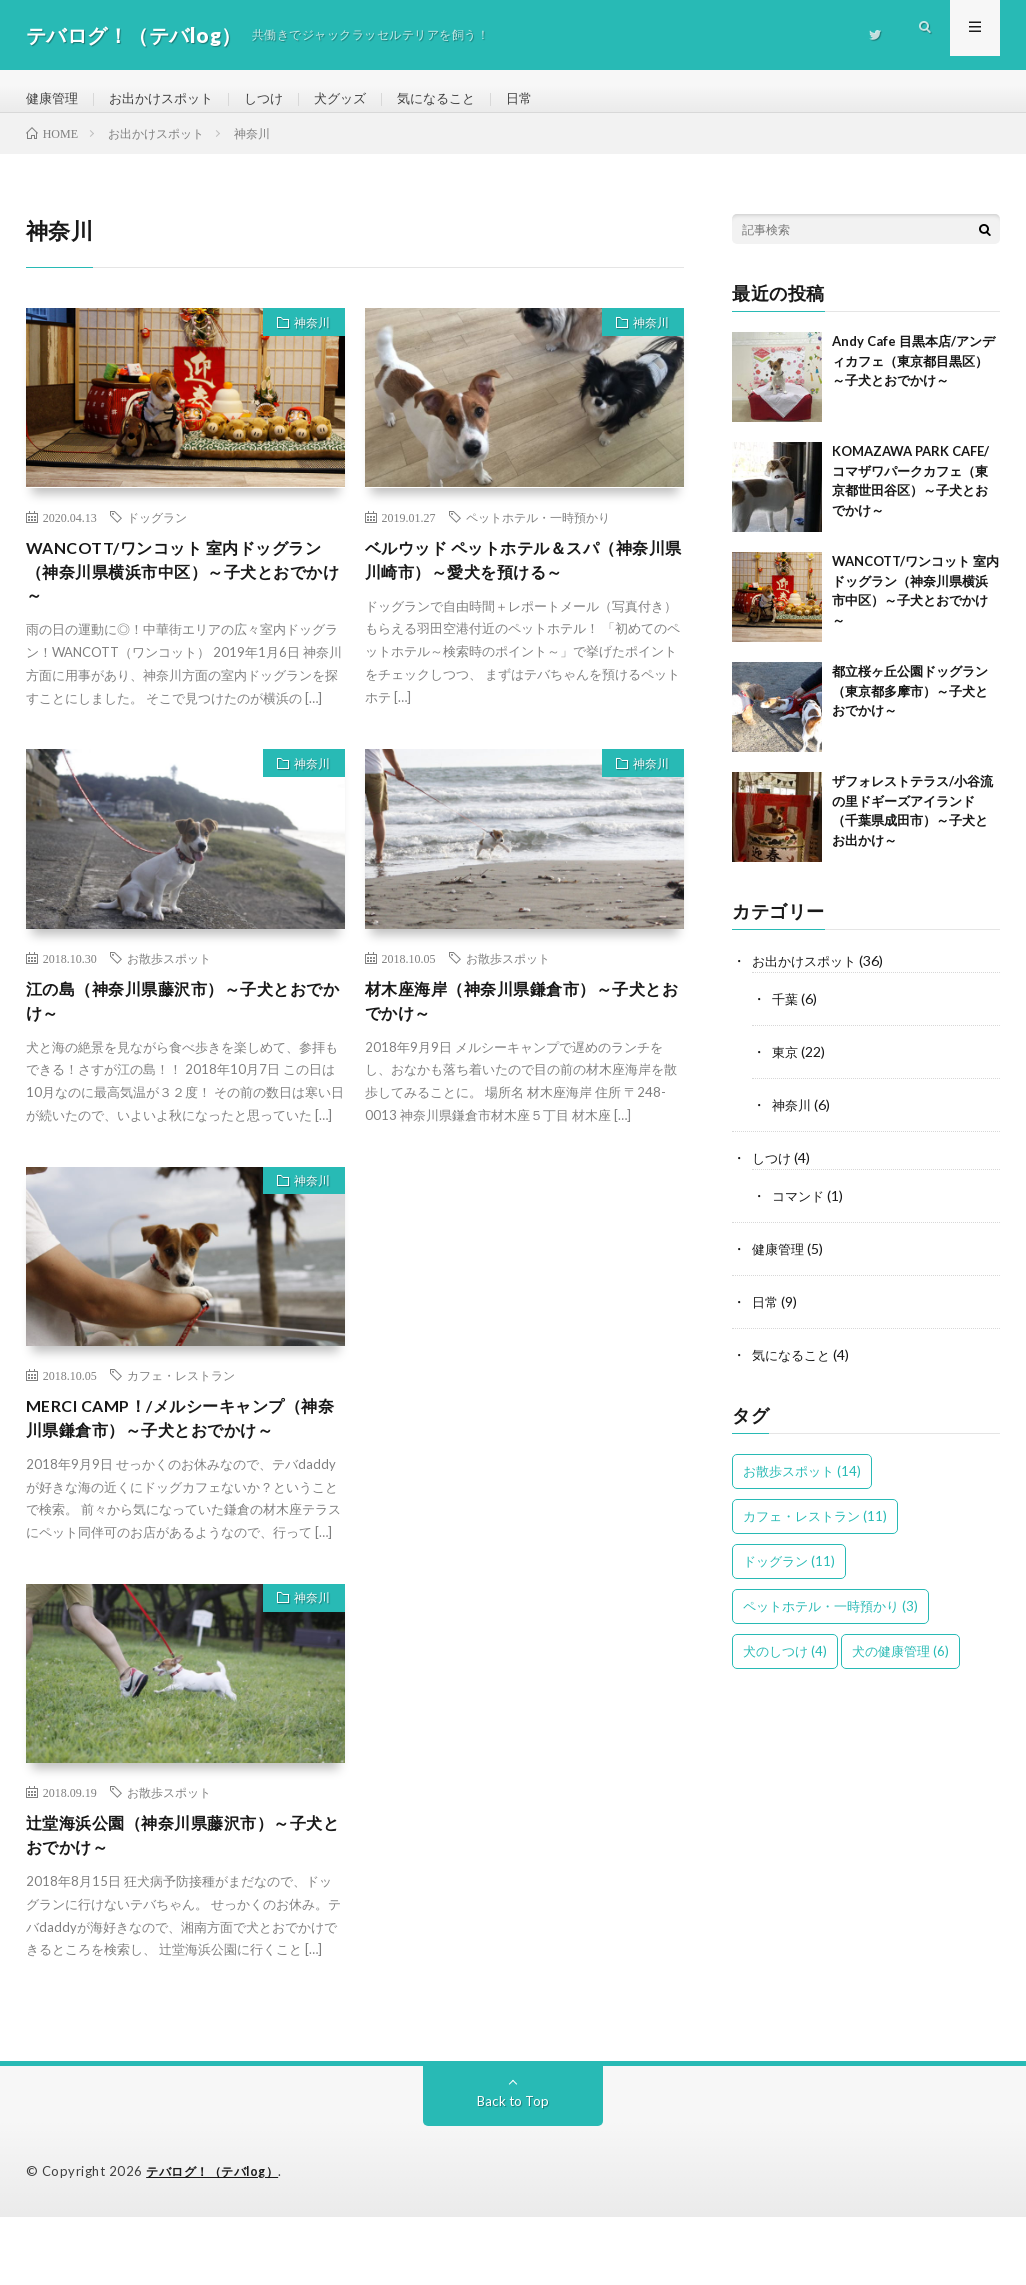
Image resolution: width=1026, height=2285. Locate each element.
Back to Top (513, 2169)
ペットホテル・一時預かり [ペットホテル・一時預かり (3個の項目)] (830, 1615)
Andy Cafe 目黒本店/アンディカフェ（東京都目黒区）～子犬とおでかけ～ (913, 378)
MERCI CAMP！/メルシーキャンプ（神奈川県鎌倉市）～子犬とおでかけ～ (183, 1465)
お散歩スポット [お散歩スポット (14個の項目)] (802, 1480)
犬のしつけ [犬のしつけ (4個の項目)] (785, 1660)
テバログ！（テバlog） (217, 2240)
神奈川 (305, 343)
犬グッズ (357, 99)
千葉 (786, 1015)
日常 (545, 99)
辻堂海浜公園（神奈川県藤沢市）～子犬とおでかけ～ (183, 1901)
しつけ (277, 99)
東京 (786, 1067)
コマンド (800, 1208)
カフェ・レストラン (181, 1406)
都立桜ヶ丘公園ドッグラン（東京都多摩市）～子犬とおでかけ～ (910, 708)
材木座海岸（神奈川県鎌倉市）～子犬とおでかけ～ (522, 1029)
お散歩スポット (169, 984)
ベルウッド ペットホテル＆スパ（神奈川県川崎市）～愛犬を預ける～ (524, 579)
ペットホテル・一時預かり (538, 534)
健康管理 (54, 99)
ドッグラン (157, 534)
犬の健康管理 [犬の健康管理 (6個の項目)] (900, 1660)
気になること (458, 99)
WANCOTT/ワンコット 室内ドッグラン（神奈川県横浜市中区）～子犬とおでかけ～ (183, 593)
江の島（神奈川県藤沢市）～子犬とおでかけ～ (183, 1029)
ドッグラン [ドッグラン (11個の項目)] (789, 1570)
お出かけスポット (169, 99)
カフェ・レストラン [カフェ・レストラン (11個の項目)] (815, 1525)
